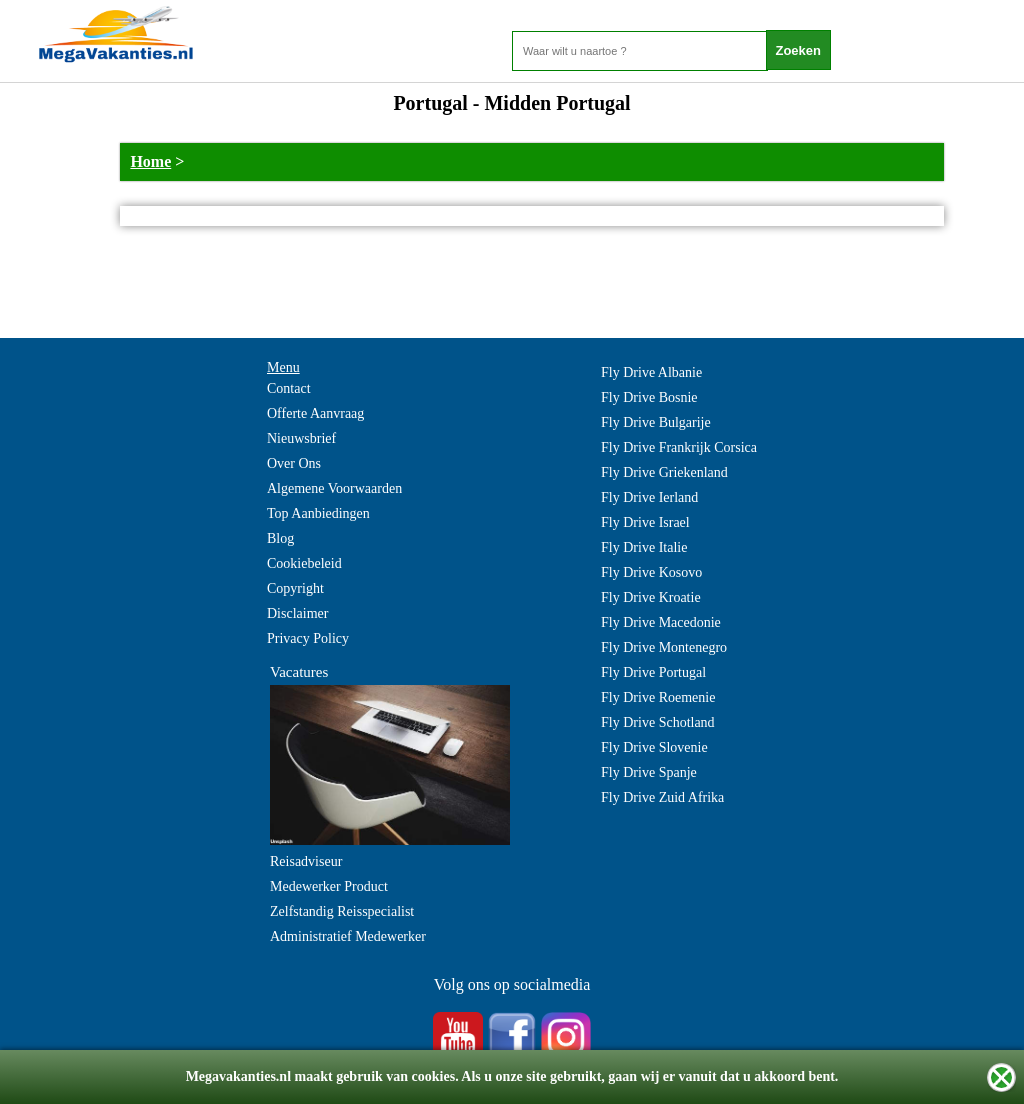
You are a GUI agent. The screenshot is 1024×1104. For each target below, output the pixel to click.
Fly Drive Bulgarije (656, 422)
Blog (280, 538)
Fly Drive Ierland (649, 497)
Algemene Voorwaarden (334, 488)
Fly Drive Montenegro (664, 647)
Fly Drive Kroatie (651, 597)
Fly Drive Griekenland (664, 472)
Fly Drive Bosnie (649, 397)
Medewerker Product (329, 886)
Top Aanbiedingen (318, 513)
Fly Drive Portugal (653, 672)
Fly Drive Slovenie (654, 747)
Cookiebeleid (304, 563)
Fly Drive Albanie (651, 372)
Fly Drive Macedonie (661, 622)
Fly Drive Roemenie (658, 697)
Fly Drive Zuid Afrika (662, 797)
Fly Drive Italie (644, 547)
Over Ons (294, 463)
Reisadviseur (306, 861)
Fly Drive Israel (645, 522)
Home (150, 161)
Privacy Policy (308, 638)
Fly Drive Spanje (649, 772)
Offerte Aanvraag (315, 413)
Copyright (295, 588)
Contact (289, 388)
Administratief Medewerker (348, 936)
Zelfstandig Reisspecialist (342, 911)
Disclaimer (297, 613)
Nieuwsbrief (301, 438)
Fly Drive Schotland (658, 722)
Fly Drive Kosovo (651, 572)
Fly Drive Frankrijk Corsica (679, 447)
